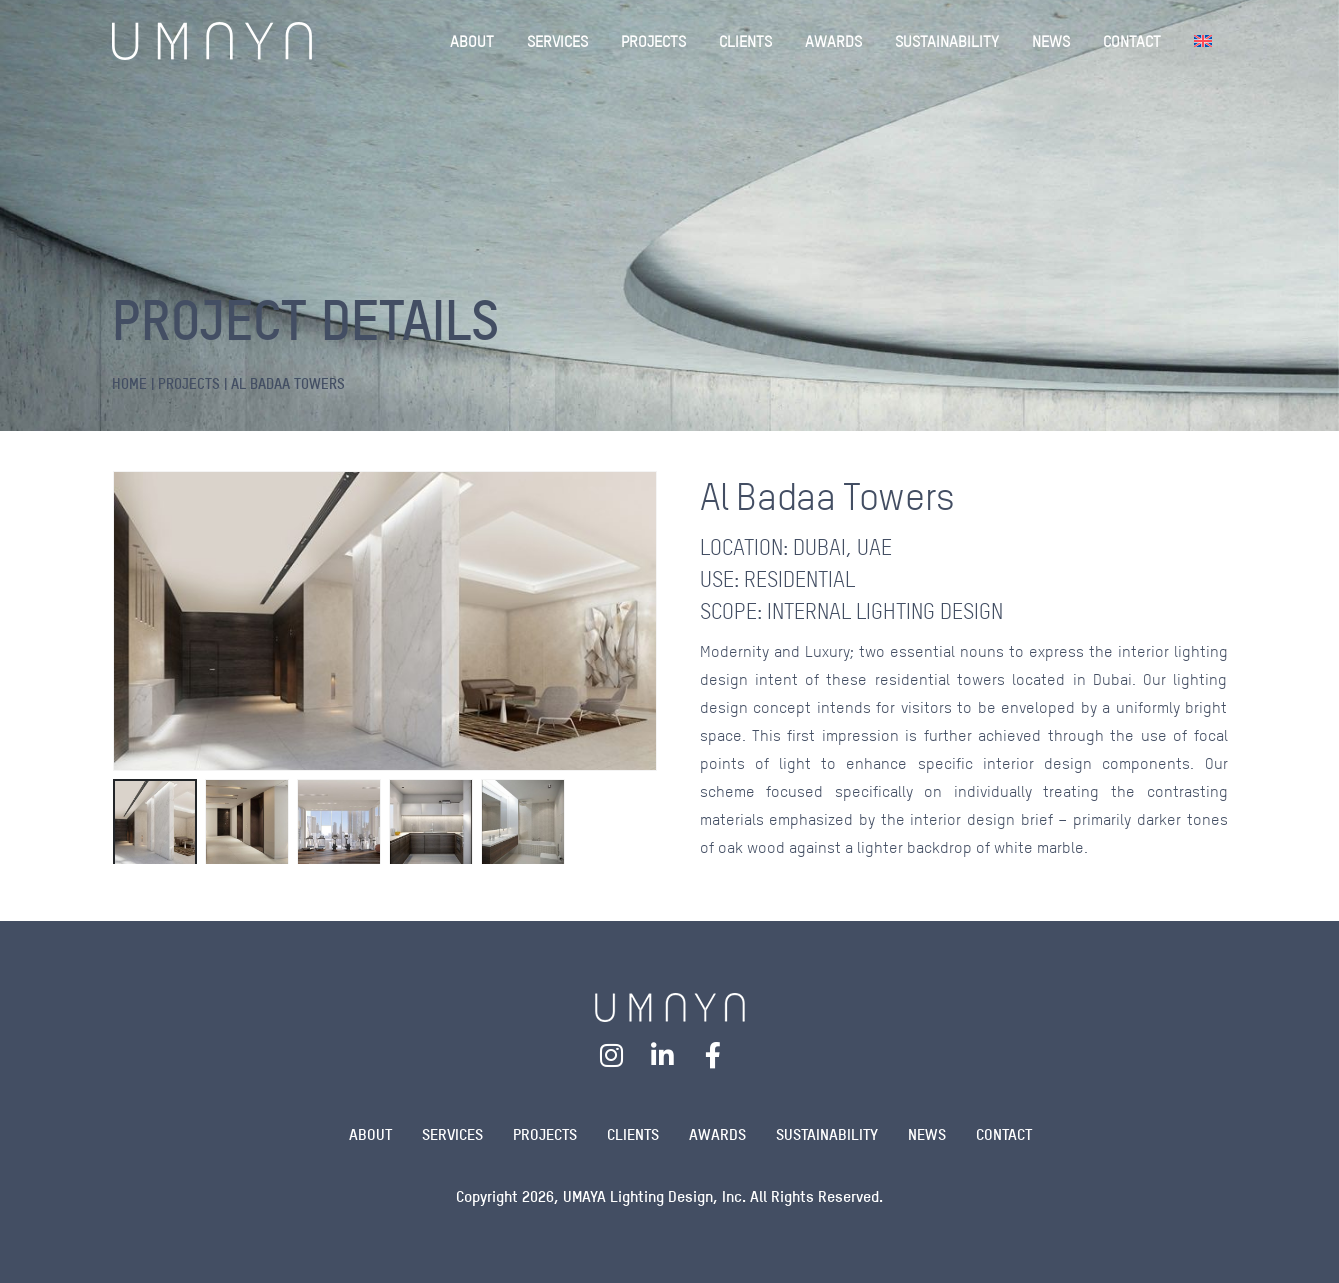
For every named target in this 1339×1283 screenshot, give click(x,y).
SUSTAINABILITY (947, 41)
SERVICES (557, 41)
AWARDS (833, 41)
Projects (545, 1134)
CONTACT (1132, 41)
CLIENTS (745, 41)
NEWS (1051, 41)
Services (452, 1134)
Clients (633, 1134)
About (370, 1134)
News (927, 1134)
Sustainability (827, 1134)
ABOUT (472, 41)
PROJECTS (653, 41)
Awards (717, 1134)
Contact (1004, 1134)
